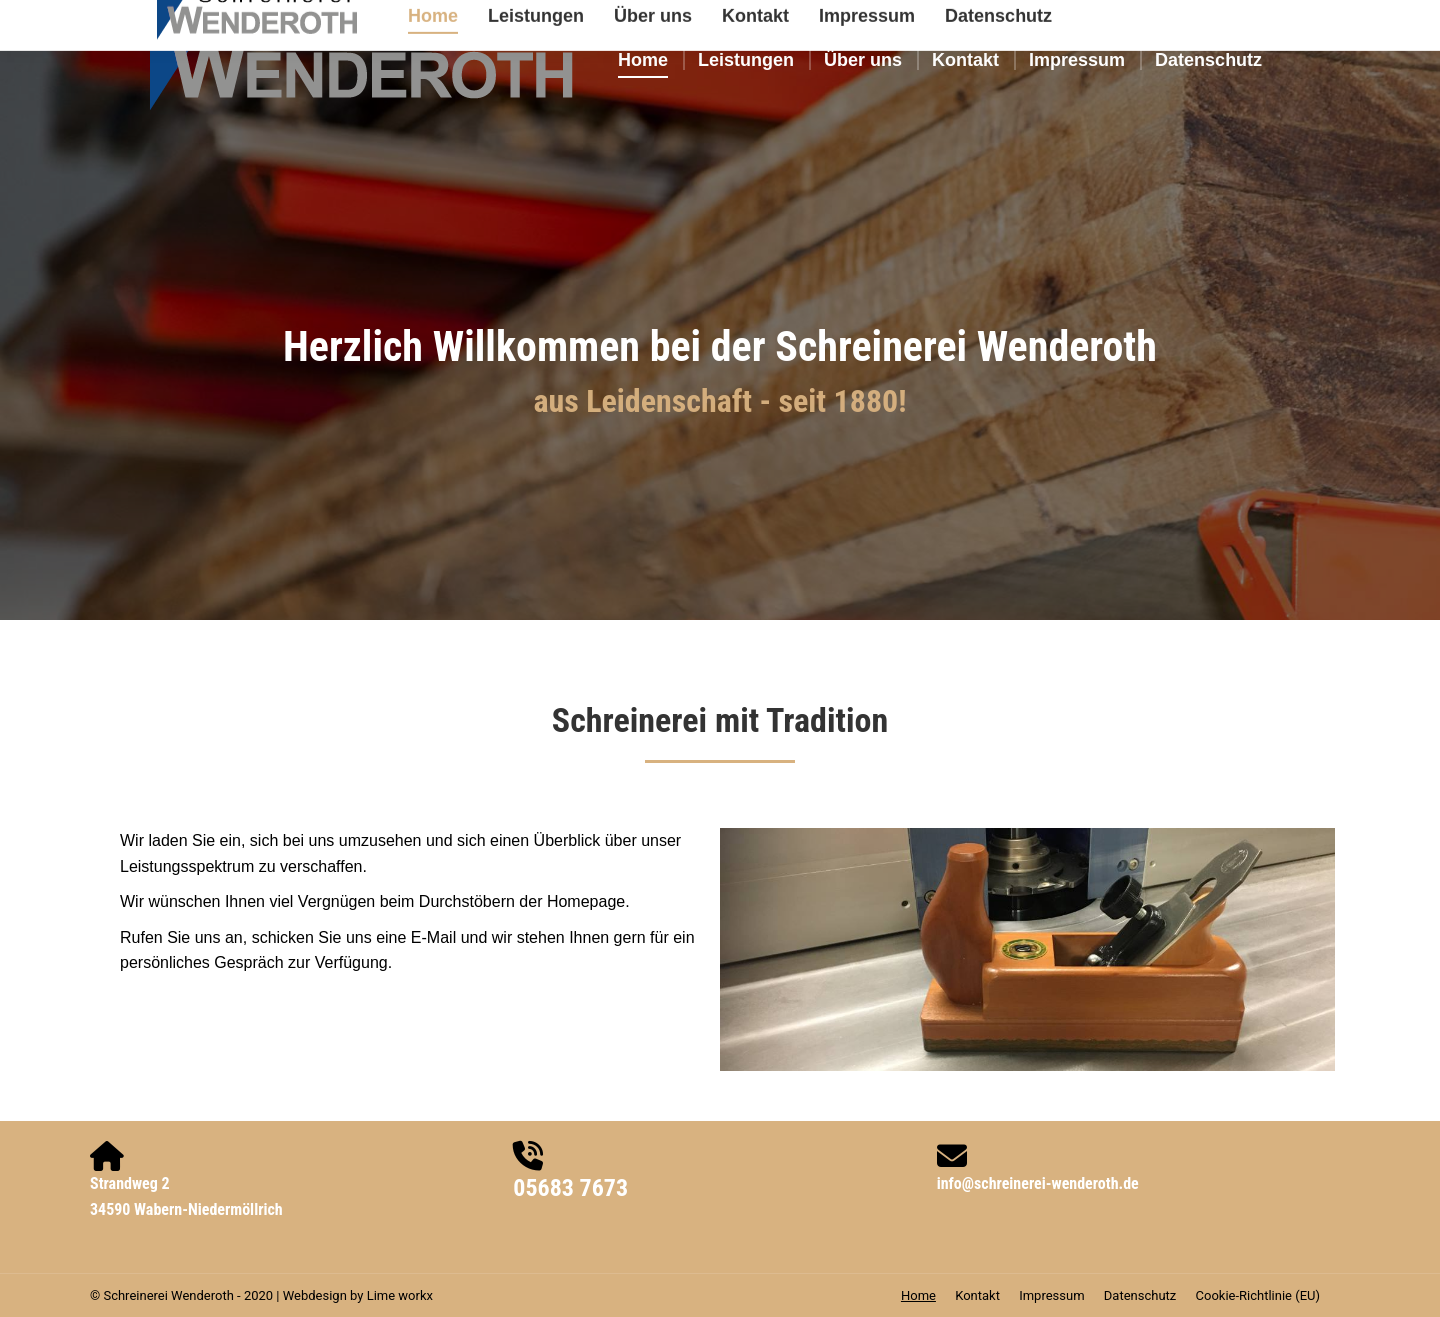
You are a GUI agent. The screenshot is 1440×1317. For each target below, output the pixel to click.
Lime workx (400, 1295)
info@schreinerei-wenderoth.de (1038, 1183)
